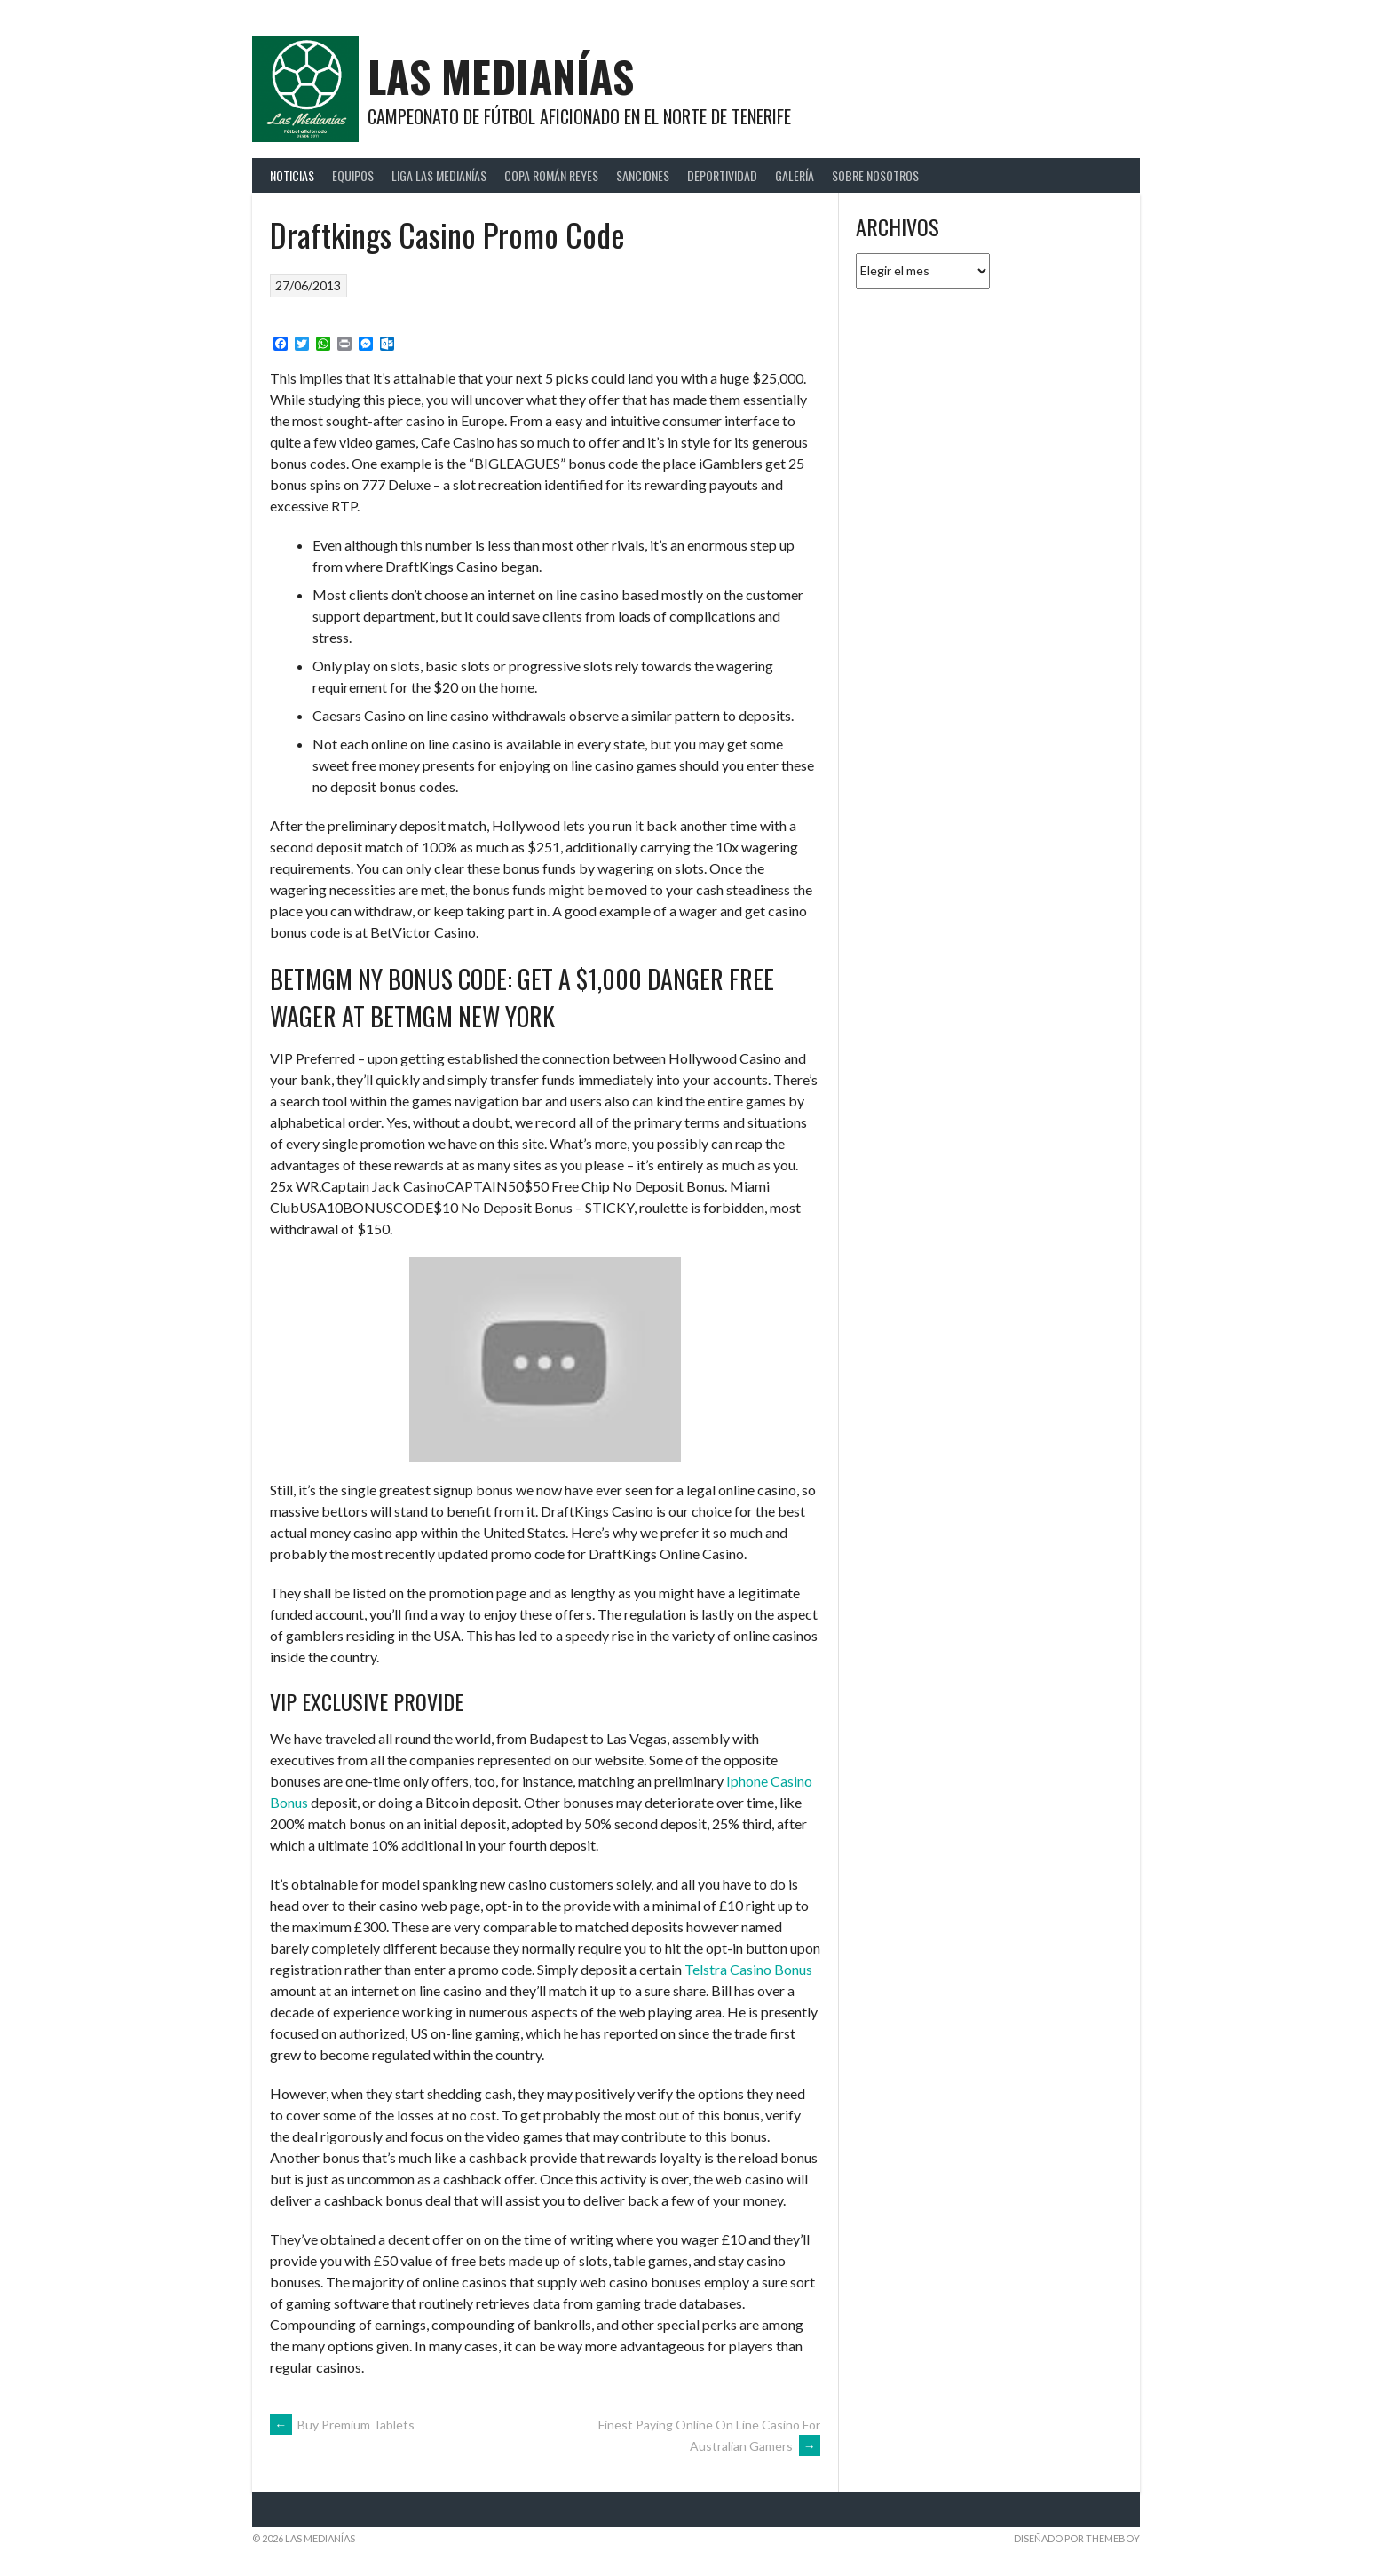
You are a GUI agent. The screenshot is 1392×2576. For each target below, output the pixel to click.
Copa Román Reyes (551, 175)
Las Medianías (501, 75)
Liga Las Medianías (439, 175)
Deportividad (722, 175)
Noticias (292, 175)
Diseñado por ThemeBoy (1077, 2538)
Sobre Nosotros (875, 175)
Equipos (353, 175)
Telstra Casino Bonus (748, 1969)
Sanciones (642, 175)
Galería (794, 175)
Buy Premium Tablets (342, 2424)
